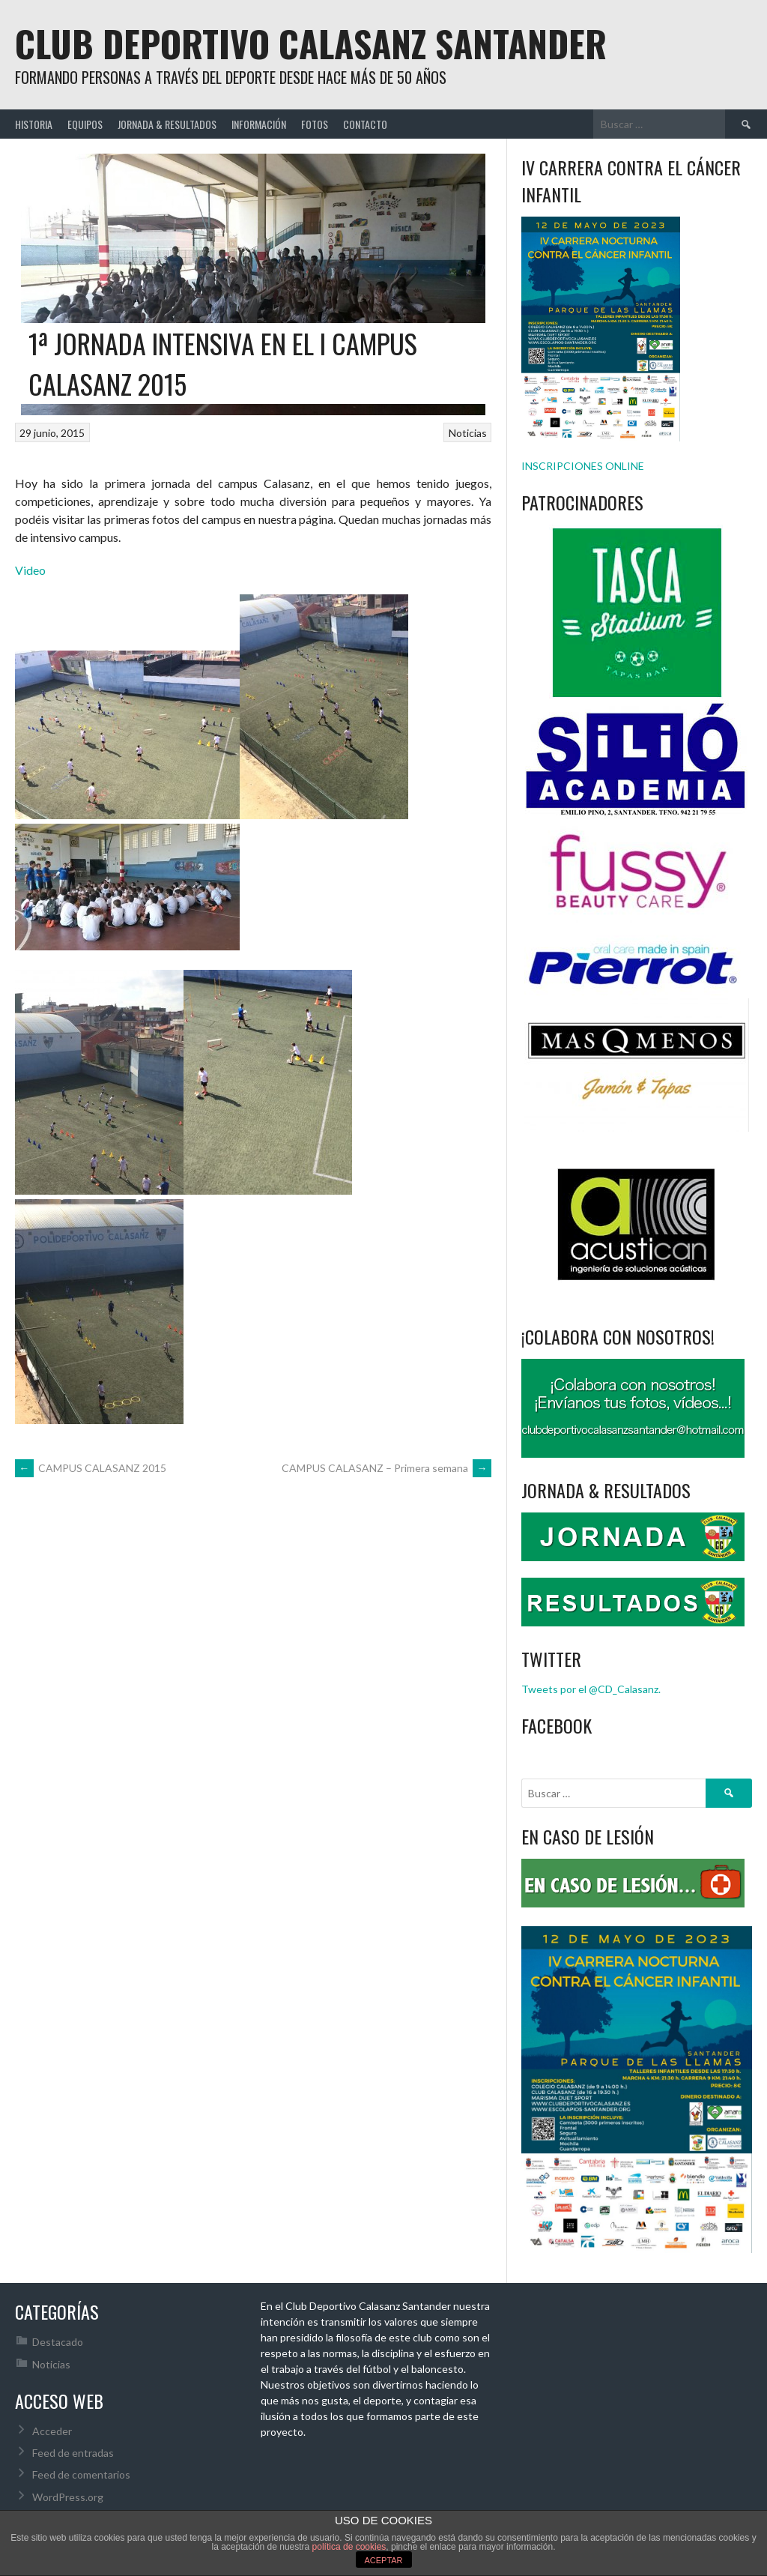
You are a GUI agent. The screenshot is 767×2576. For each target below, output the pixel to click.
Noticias (468, 432)
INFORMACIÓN (258, 124)
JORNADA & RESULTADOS (167, 124)
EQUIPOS (85, 124)
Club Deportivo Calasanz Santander (311, 43)
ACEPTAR (383, 2560)
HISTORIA (33, 124)
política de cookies (349, 2547)
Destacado (57, 2341)
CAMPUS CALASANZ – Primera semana (386, 1468)
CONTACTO (365, 124)
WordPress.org (67, 2497)
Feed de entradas (73, 2452)
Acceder (52, 2431)
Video (30, 570)
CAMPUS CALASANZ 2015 (90, 1468)
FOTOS (314, 124)
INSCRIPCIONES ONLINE (582, 465)
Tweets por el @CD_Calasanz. (591, 1689)
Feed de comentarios (81, 2474)
